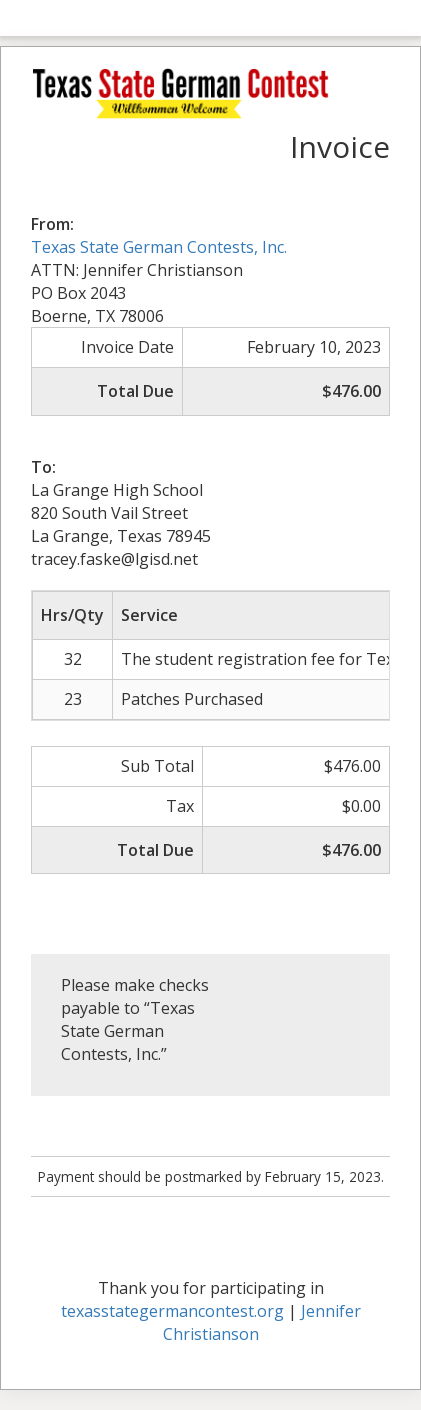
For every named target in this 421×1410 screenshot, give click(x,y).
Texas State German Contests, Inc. (159, 247)
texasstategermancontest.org (172, 1311)
